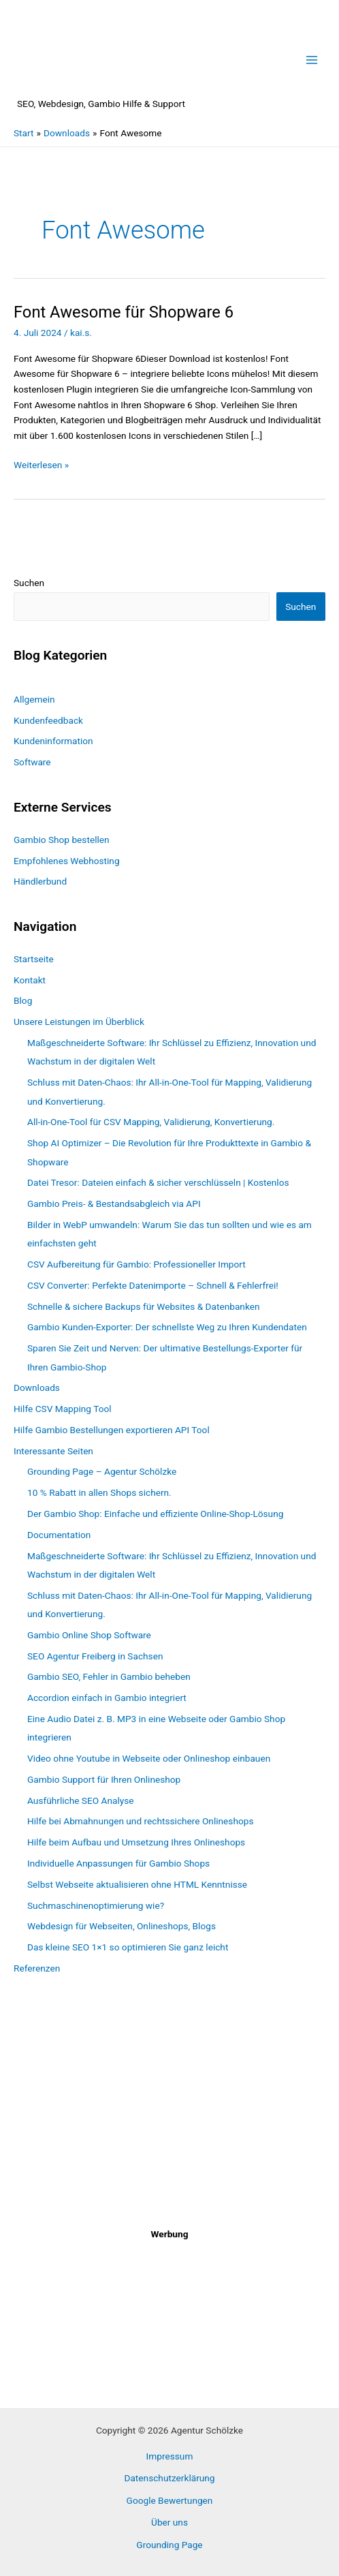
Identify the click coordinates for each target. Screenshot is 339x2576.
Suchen (29, 582)
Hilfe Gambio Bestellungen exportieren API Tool (112, 1429)
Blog (23, 1000)
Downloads (37, 1387)
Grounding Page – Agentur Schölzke (101, 1471)
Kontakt (30, 980)
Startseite (34, 958)
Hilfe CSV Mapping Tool (63, 1408)
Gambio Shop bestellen (62, 839)
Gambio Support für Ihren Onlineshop (103, 1779)
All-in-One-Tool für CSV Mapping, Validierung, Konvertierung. (150, 1121)
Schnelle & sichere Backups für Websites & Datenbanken (143, 1306)
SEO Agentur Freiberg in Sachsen (95, 1656)
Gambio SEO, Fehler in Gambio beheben (109, 1676)
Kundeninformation (53, 740)
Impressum (169, 2456)
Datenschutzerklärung (169, 2477)
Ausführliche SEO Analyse (80, 1800)
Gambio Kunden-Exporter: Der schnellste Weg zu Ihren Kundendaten (167, 1326)
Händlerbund (40, 881)
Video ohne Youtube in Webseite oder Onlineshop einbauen (148, 1758)
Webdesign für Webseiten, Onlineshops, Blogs (121, 1925)
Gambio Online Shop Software (89, 1634)
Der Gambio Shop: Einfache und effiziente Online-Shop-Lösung (155, 1513)
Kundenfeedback (48, 720)
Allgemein (34, 699)
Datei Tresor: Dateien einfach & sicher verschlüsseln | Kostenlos (158, 1182)
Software (32, 761)
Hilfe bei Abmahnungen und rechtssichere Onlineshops (140, 1820)
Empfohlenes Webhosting (67, 860)
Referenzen (37, 1968)
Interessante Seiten (53, 1450)
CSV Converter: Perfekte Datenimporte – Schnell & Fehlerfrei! (152, 1285)
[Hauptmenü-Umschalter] (312, 60)
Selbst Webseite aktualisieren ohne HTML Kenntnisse (137, 1884)
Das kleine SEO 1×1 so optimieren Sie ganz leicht (127, 1947)
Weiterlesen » (41, 465)
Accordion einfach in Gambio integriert (107, 1697)
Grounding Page (169, 2544)
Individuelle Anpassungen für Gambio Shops (118, 1863)
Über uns (169, 2522)
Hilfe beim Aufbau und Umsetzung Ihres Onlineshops (136, 1842)
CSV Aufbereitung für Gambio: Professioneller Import (136, 1264)
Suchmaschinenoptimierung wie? (95, 1905)
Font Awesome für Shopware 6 (123, 312)
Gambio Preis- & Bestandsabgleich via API (114, 1203)
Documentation (59, 1534)
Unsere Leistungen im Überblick (79, 1021)
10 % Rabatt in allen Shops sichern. (99, 1492)
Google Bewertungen (170, 2500)
